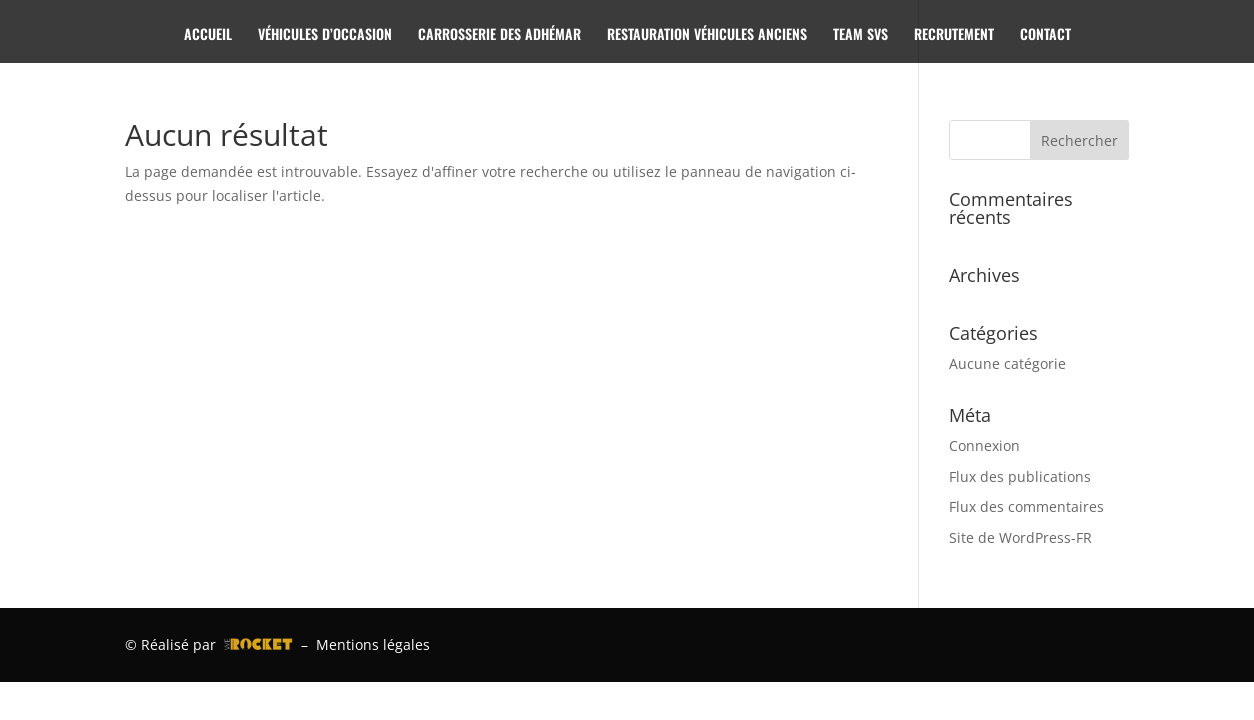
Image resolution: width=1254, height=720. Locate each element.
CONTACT (1045, 35)
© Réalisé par (209, 644)
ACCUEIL (208, 35)
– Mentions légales (361, 644)
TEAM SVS (860, 35)
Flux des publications (1020, 476)
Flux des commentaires (1026, 506)
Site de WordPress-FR (1020, 537)
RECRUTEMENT (954, 35)
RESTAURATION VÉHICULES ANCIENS (707, 35)
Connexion (984, 445)
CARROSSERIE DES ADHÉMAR (499, 35)
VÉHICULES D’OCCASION (325, 35)
